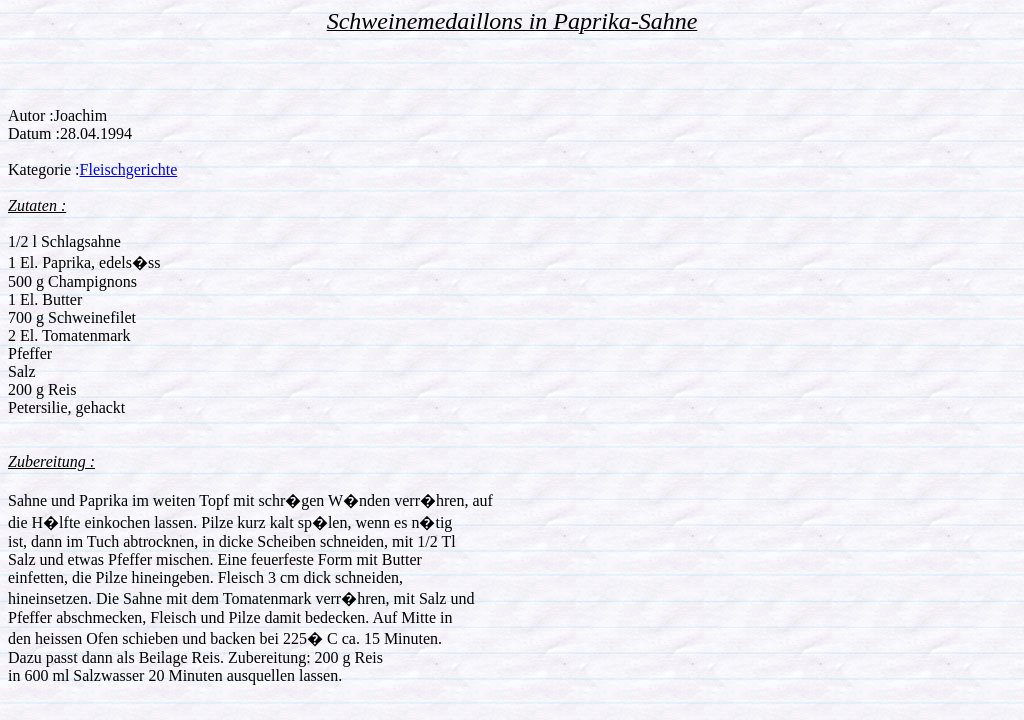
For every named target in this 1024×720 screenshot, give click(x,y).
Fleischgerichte (129, 169)
